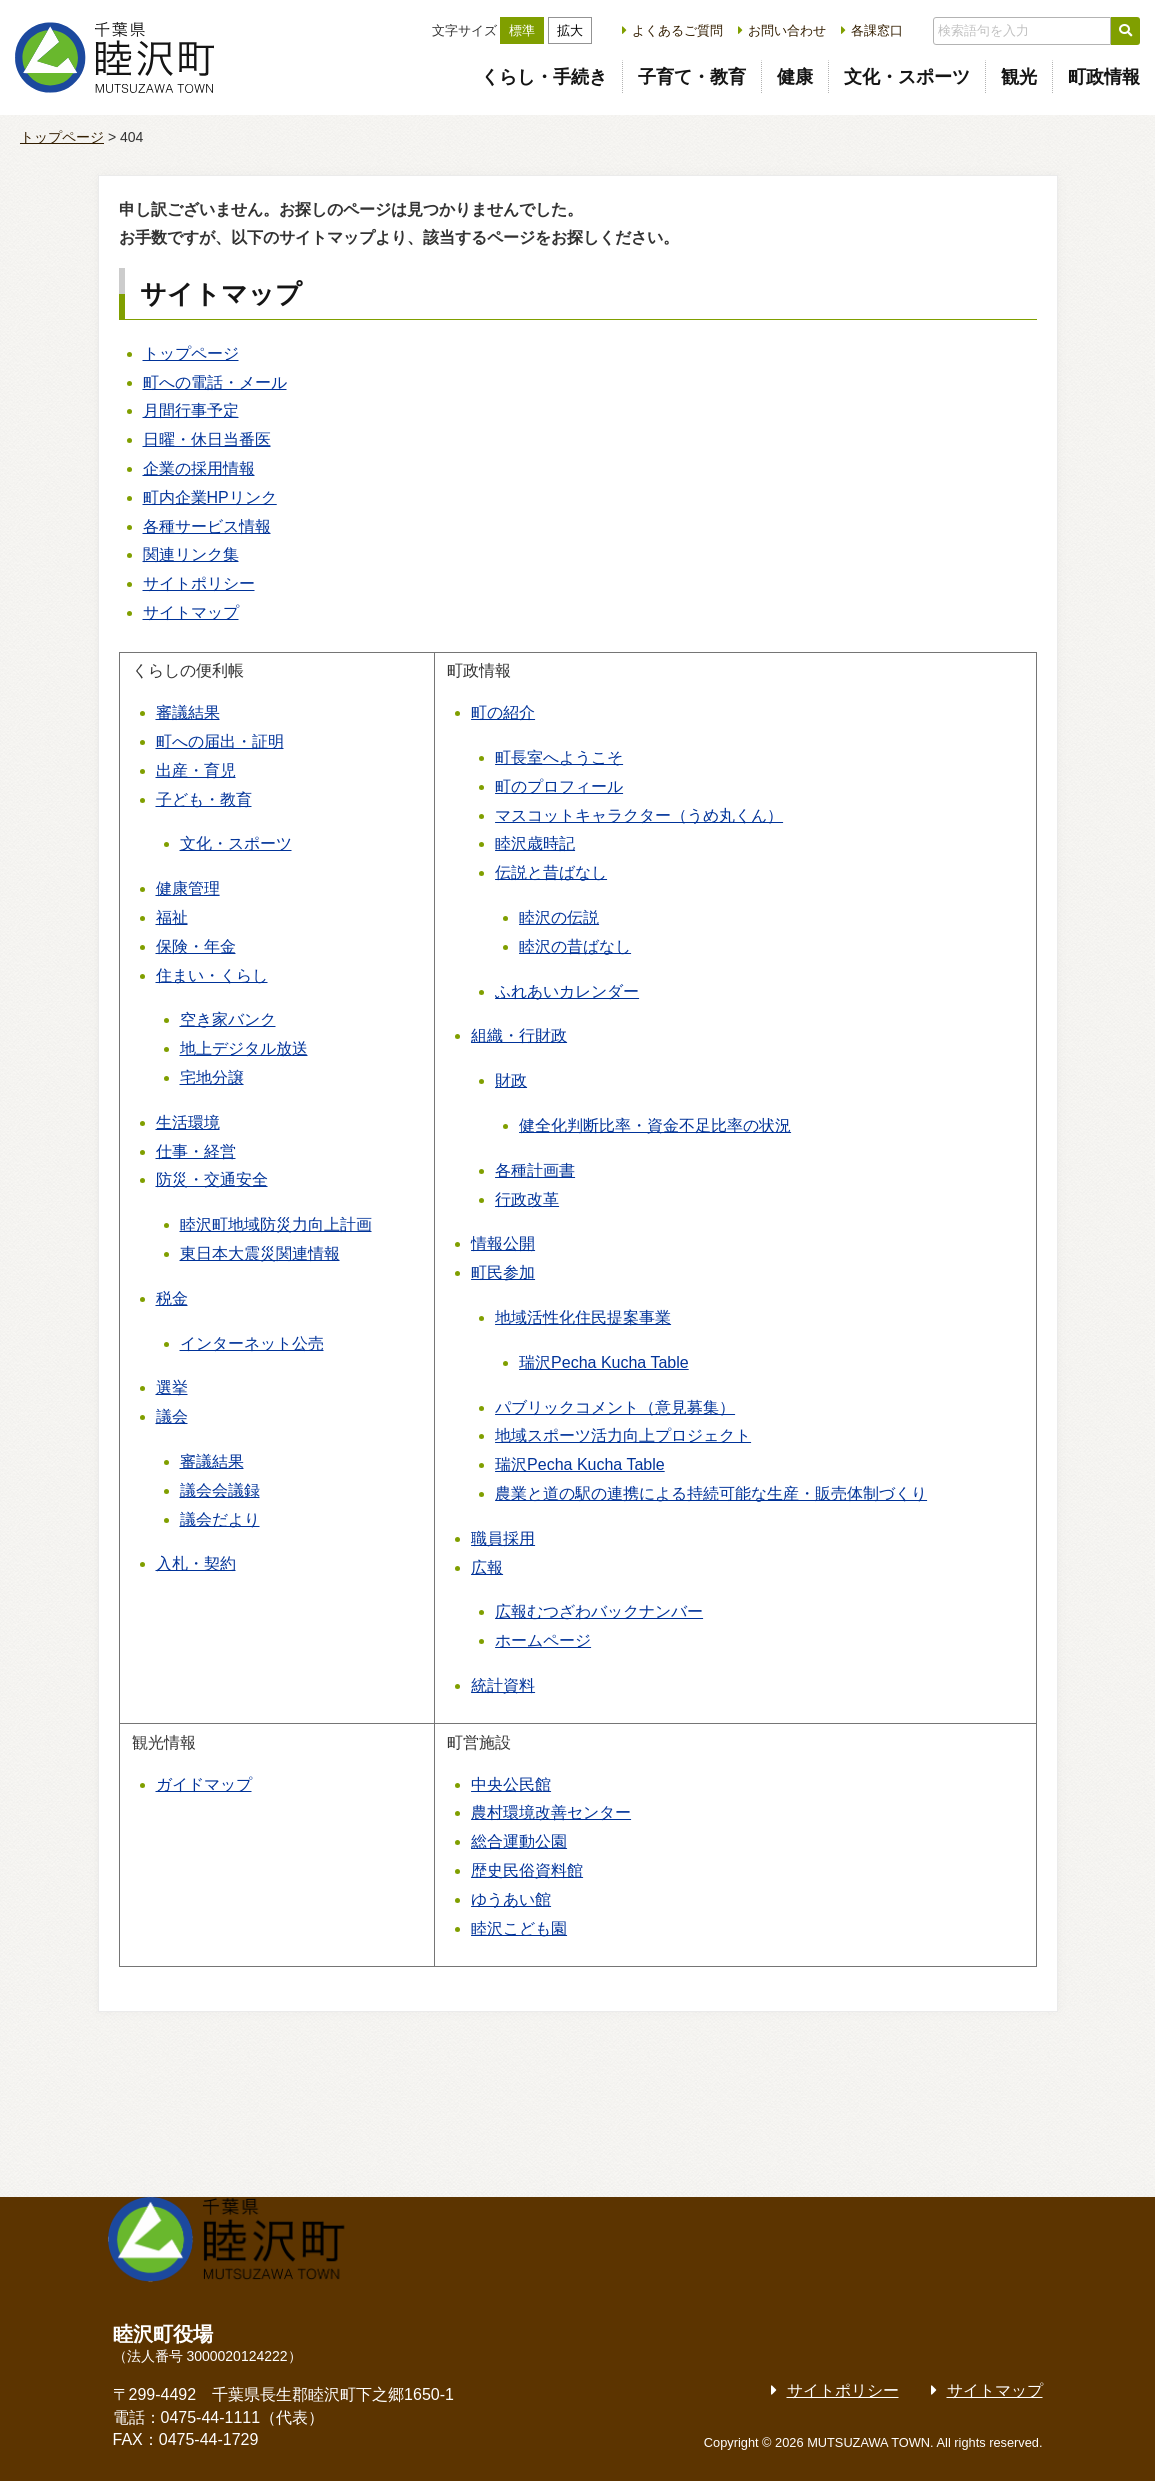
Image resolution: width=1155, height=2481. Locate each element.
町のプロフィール (559, 786)
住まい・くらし (212, 975)
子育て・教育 (692, 77)
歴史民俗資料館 (527, 1870)
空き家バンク (228, 1019)
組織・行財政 (519, 1035)
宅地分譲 (212, 1077)
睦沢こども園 (519, 1928)
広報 (487, 1567)
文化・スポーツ (907, 77)
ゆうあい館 (511, 1899)
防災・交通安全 (212, 1179)
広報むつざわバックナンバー (599, 1611)
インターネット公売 (252, 1343)
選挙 (172, 1387)
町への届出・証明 (220, 741)
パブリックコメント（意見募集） (615, 1407)
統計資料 (503, 1685)
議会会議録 (220, 1490)
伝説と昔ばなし (551, 872)
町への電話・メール (215, 382)
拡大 (570, 30)
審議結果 (188, 712)
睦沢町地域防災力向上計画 (276, 1224)
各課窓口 (877, 30)
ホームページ (543, 1640)
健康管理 (188, 888)
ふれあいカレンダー (567, 991)
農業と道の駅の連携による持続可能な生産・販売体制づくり (711, 1493)
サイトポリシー (199, 583)
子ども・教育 (204, 799)
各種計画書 (535, 1170)
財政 (511, 1080)
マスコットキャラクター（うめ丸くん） (639, 815)
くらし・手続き (544, 77)
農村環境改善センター (551, 1812)
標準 (522, 30)
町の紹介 (503, 712)
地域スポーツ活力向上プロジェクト (623, 1435)
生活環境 (188, 1122)
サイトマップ (191, 612)
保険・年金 (196, 946)
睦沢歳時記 (535, 843)
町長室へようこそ (559, 757)
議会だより (220, 1519)
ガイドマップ (204, 1784)
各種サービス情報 (207, 526)
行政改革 (527, 1199)
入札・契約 (196, 1563)
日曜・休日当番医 (207, 439)
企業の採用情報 (199, 468)
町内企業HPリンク (210, 497)
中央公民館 (511, 1784)
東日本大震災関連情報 (260, 1253)
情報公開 (503, 1243)
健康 (795, 77)
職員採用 (503, 1538)
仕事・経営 (196, 1151)
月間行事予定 (191, 410)
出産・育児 (196, 770)
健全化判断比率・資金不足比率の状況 (655, 1125)
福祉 (172, 917)
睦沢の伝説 (559, 917)
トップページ (62, 137)
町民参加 (503, 1272)
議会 (172, 1416)
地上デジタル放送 (244, 1048)
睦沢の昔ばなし (575, 946)
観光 (1019, 77)
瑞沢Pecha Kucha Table (604, 1362)
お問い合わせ (787, 30)
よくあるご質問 (677, 30)
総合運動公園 (519, 1841)
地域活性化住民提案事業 (583, 1317)
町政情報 (1104, 77)
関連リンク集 (191, 554)
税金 (172, 1298)
